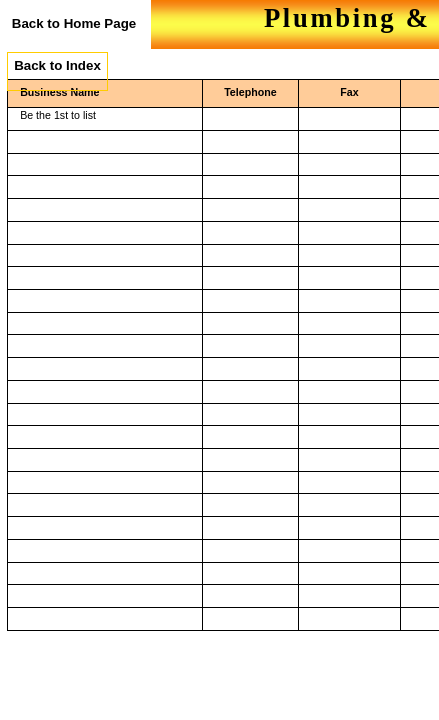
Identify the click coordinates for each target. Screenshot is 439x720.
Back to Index (57, 65)
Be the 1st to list (58, 115)
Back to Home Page (74, 23)
